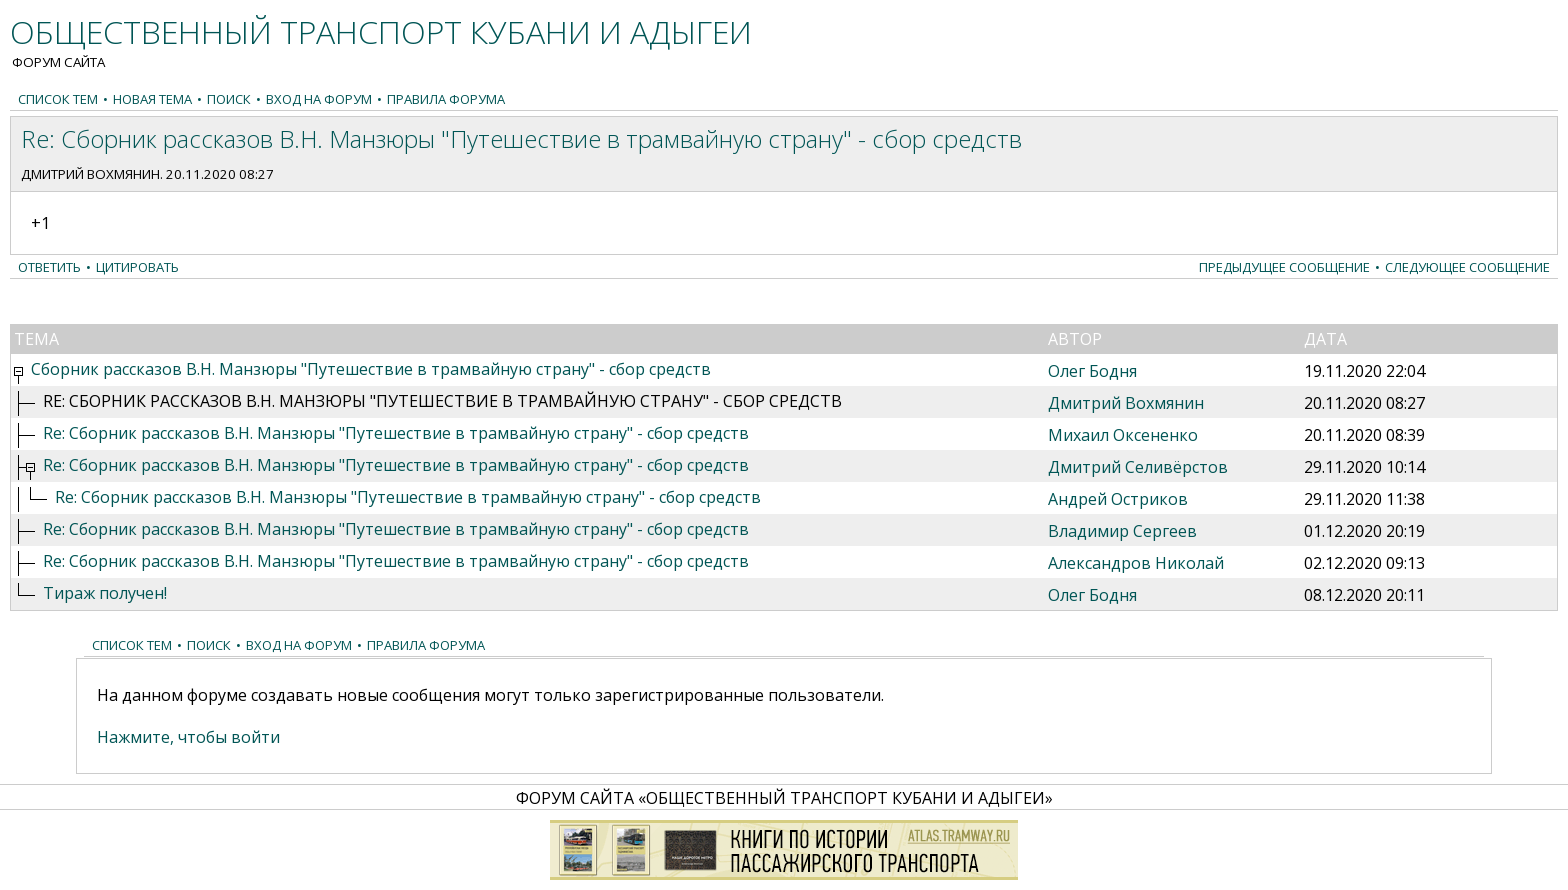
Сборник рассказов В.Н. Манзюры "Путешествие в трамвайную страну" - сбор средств (371, 369)
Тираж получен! (105, 593)
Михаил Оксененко (1123, 435)
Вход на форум (319, 99)
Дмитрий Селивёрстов (1138, 467)
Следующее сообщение (1467, 267)
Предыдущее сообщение (1284, 267)
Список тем (58, 99)
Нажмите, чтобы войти (188, 737)
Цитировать (137, 267)
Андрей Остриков (1118, 499)
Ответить (49, 267)
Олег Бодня (1092, 371)
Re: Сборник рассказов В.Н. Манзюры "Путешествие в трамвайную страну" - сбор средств (396, 433)
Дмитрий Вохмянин (90, 174)
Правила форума (446, 99)
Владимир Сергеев (1122, 531)
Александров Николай (1136, 563)
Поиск (229, 99)
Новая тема (152, 99)
